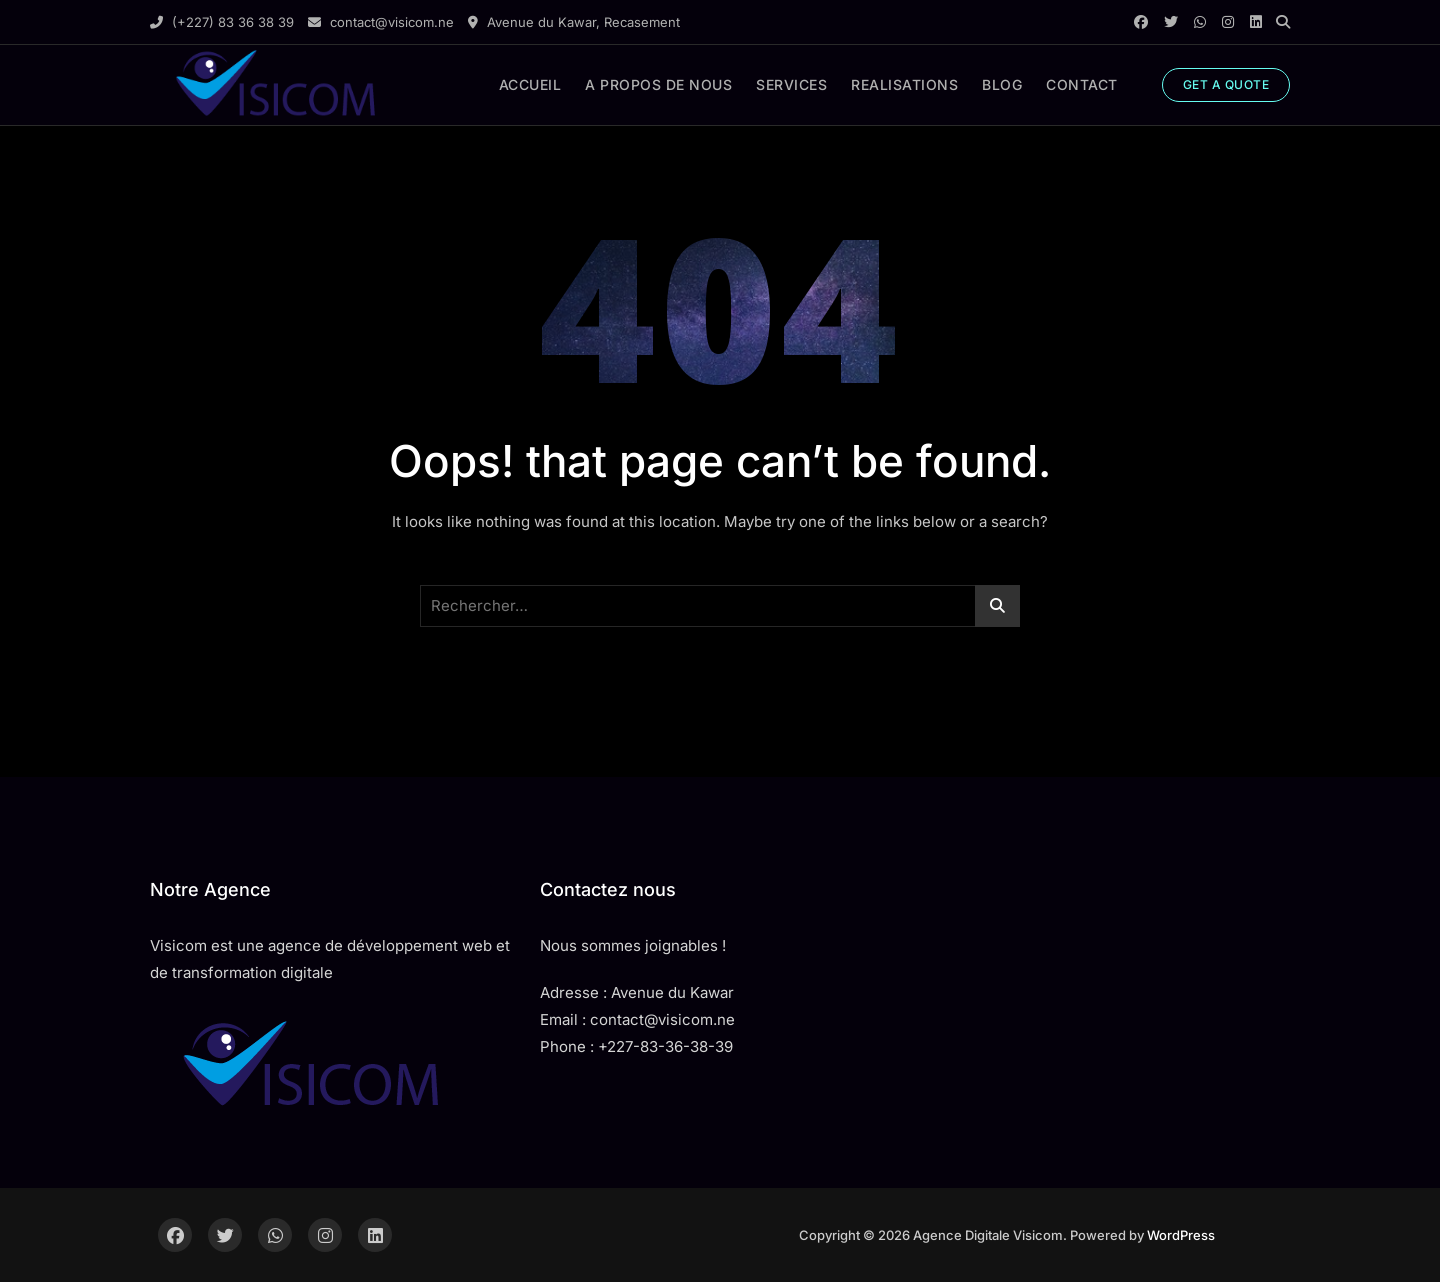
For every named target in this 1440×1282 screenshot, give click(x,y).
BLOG (1002, 84)
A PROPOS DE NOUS (658, 84)
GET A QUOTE (1226, 84)
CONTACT (1082, 84)
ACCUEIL (530, 84)
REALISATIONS (904, 84)
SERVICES (791, 84)
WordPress (1181, 1235)
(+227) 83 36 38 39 (222, 22)
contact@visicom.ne (381, 22)
